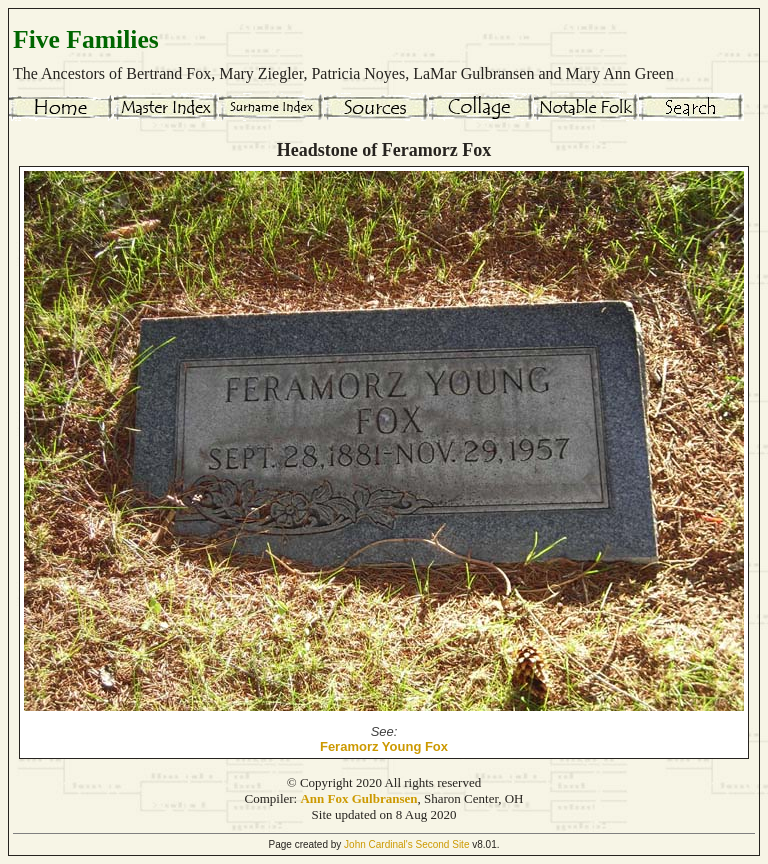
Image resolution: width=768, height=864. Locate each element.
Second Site (443, 844)
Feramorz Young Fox (384, 746)
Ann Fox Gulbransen (358, 798)
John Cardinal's (378, 844)
